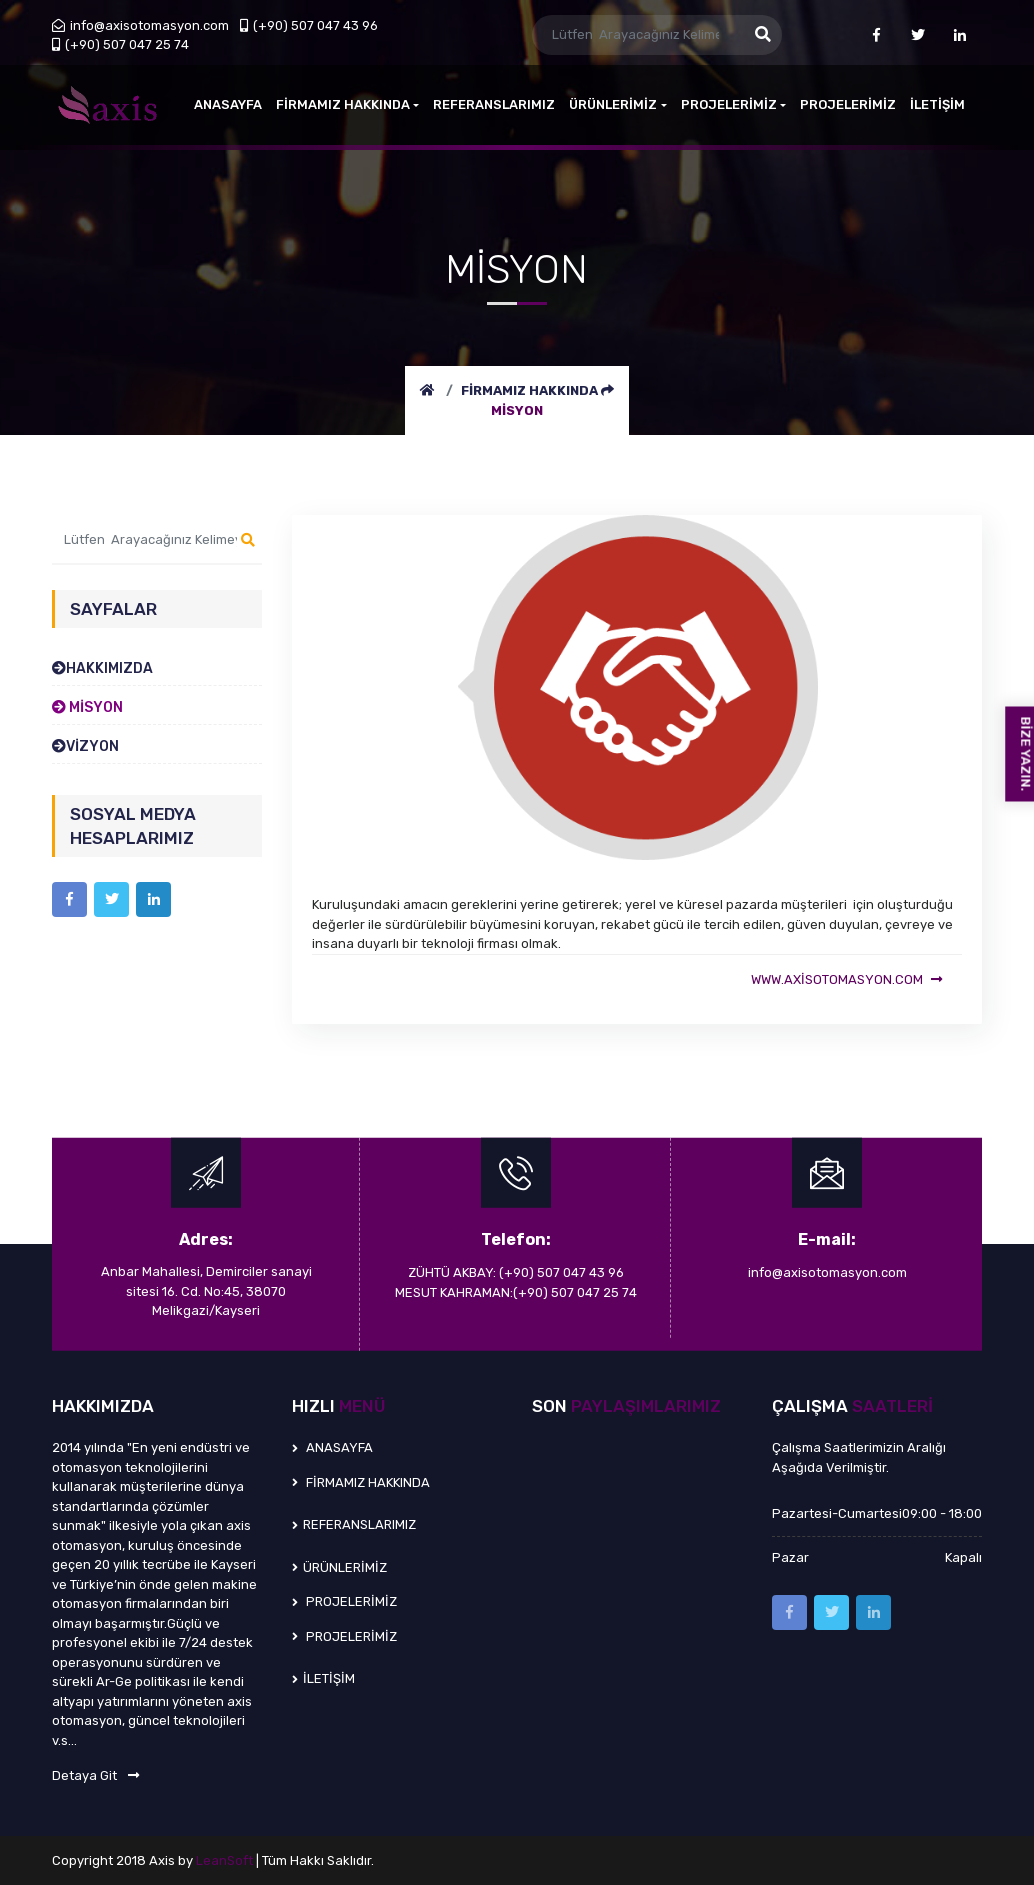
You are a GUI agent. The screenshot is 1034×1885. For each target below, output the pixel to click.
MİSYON (517, 410)
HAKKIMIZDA (102, 668)
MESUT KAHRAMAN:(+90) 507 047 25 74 (516, 1292)
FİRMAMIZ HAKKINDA (531, 390)
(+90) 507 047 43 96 (309, 25)
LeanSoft (226, 1860)
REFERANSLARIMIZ (494, 104)
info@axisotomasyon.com (140, 25)
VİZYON (85, 746)
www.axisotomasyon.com (846, 979)
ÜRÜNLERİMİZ (617, 104)
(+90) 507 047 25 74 (120, 44)
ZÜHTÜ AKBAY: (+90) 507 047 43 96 (516, 1272)
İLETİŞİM (937, 104)
